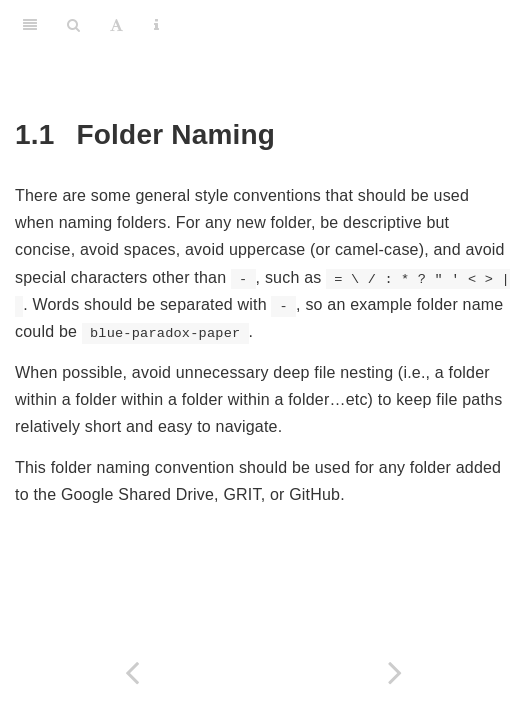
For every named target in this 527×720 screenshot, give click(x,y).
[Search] (73, 25)
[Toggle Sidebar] (30, 25)
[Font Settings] (116, 25)
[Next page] (396, 672)
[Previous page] (132, 672)
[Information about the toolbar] (156, 25)
